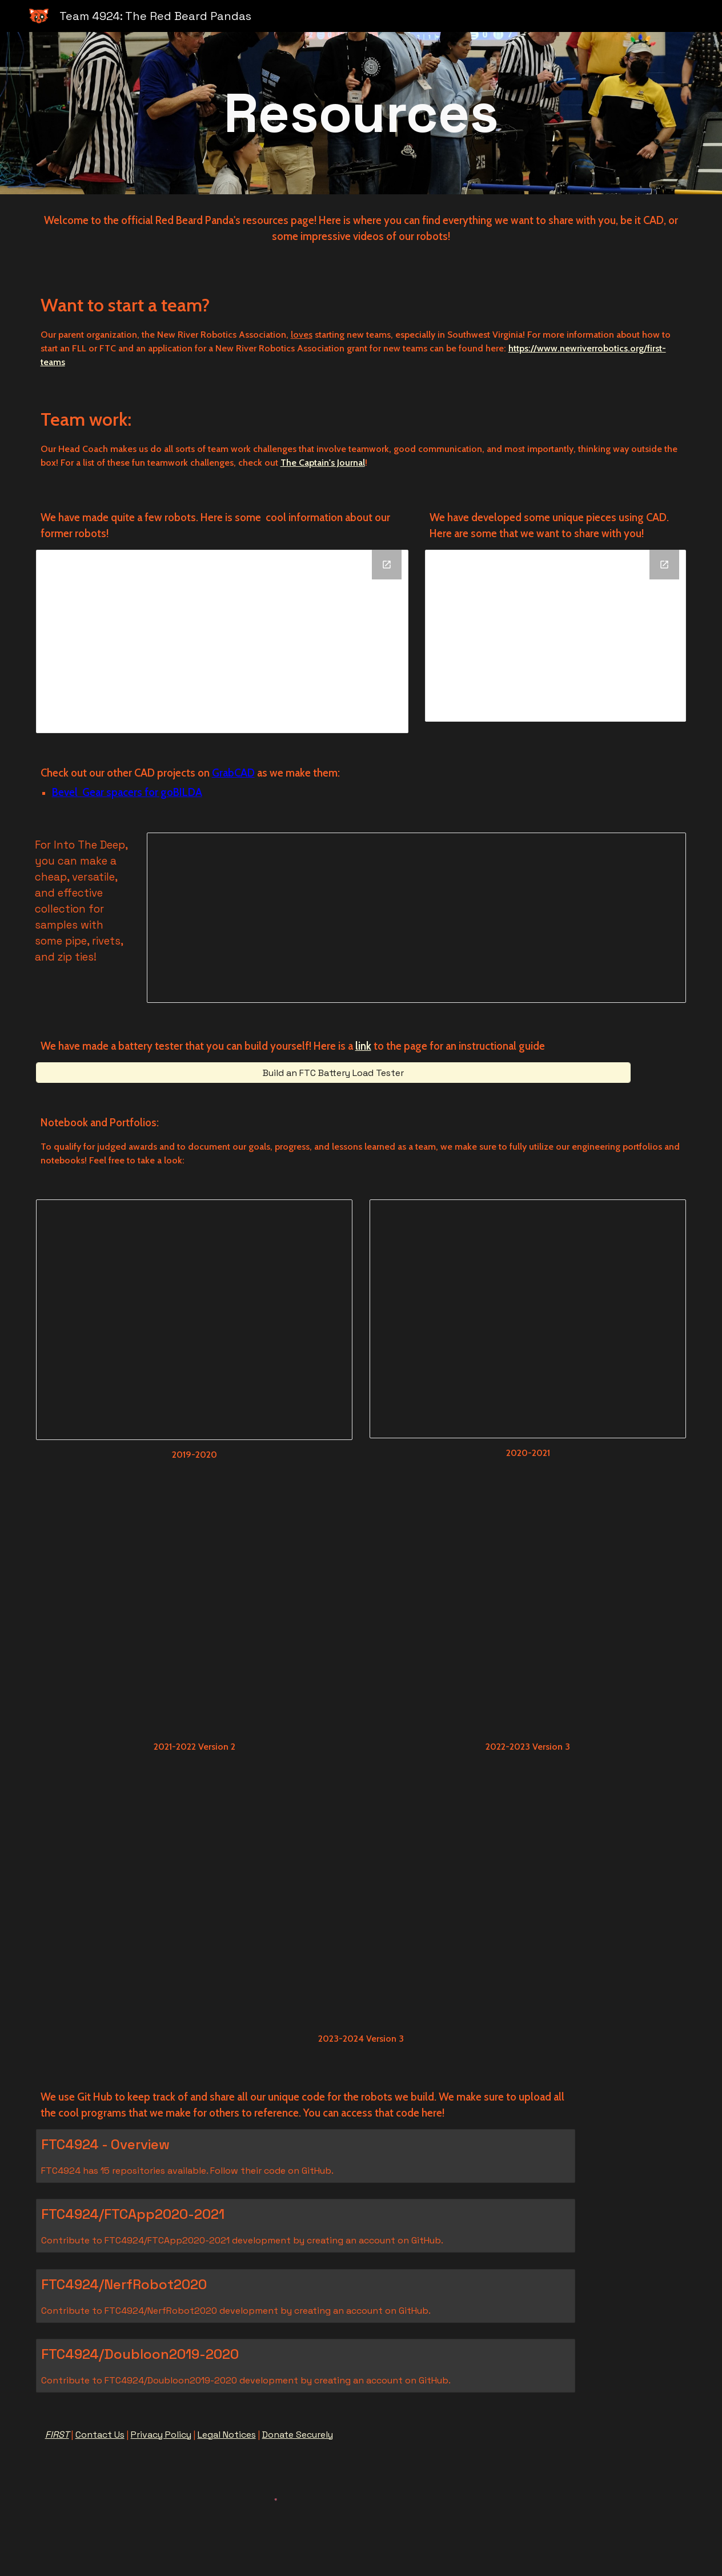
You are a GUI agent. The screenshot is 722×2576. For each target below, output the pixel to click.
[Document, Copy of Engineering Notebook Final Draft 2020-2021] (528, 1318)
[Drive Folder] (222, 641)
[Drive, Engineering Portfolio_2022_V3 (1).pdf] (528, 1614)
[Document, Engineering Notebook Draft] (194, 1319)
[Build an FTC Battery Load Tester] (333, 1073)
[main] (361, 113)
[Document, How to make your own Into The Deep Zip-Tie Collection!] (416, 918)
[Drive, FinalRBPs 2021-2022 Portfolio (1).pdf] (194, 1614)
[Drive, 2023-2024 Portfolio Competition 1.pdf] (361, 1906)
